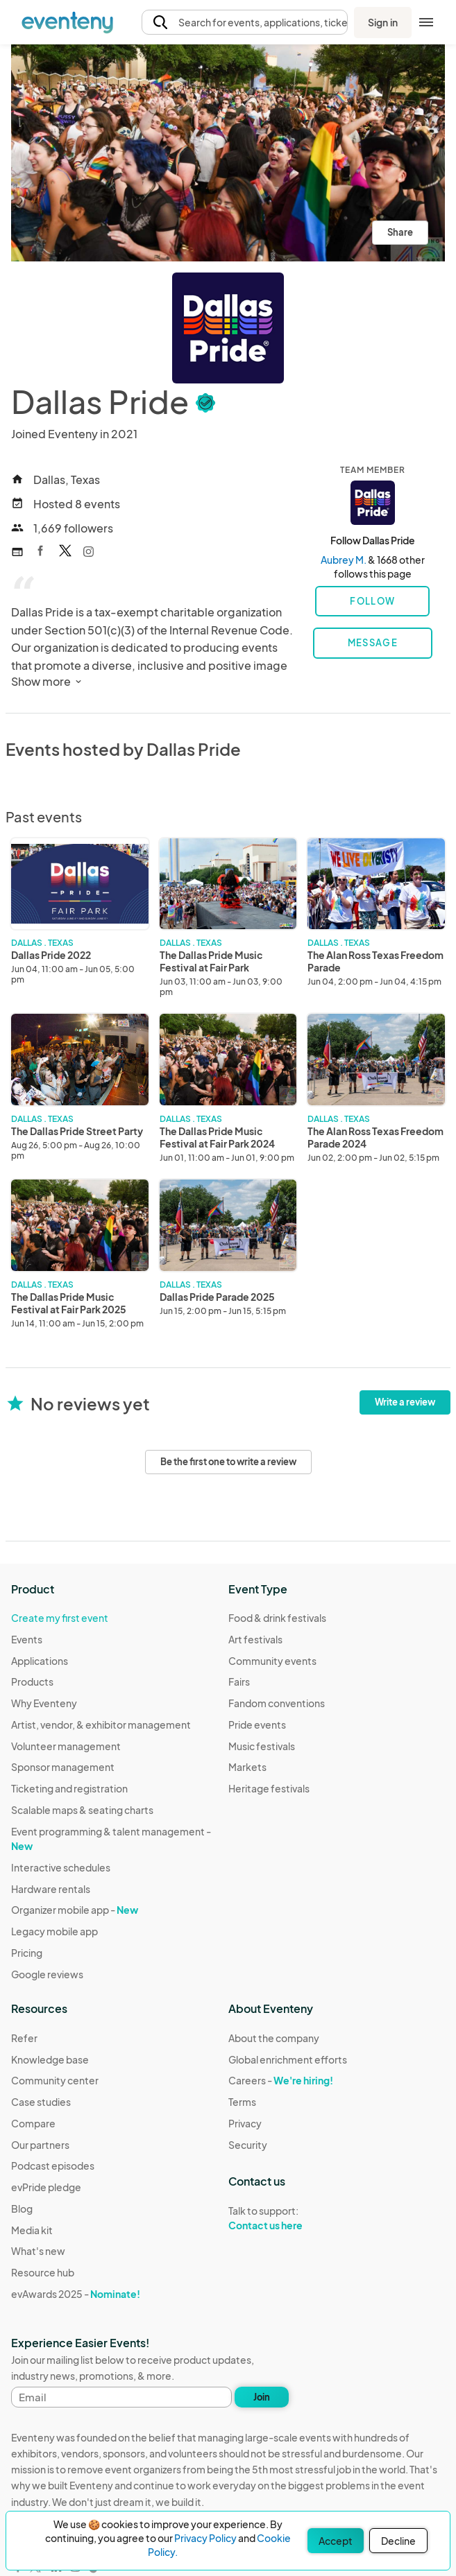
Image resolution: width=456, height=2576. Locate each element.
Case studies (41, 2101)
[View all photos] (228, 152)
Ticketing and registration (69, 1788)
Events (26, 1639)
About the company (273, 2038)
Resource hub (42, 2272)
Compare (33, 2123)
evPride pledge (46, 2187)
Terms (242, 2101)
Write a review (405, 1402)
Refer (24, 2038)
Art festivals (255, 1639)
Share (400, 232)
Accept (336, 2540)
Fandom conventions (276, 1703)
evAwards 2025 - (75, 2294)
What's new (38, 2251)
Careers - (280, 2080)
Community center (55, 2080)
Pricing (26, 1952)
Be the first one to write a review (228, 1461)
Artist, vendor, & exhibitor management (101, 1724)
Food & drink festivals (277, 1617)
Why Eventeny (44, 1703)
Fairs (239, 1681)
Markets (247, 1767)
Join (261, 2397)
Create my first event (59, 1617)
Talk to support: (287, 2218)
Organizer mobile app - (74, 1909)
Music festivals (261, 1746)
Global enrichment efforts (287, 2059)
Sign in (383, 22)
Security (247, 2144)
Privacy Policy (205, 2538)
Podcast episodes (52, 2165)
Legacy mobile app (54, 1931)
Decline (398, 2540)
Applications (39, 1660)
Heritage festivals (269, 1788)
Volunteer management (66, 1746)
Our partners (40, 2144)
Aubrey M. (343, 559)
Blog (22, 2208)
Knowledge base (50, 2059)
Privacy (245, 2123)
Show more (47, 681)
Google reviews (47, 1974)
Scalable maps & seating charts (82, 1810)
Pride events (257, 1724)
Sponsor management (63, 1767)
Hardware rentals (50, 1889)
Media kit (32, 2230)
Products (32, 1681)
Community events (272, 1660)
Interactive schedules (60, 1867)
